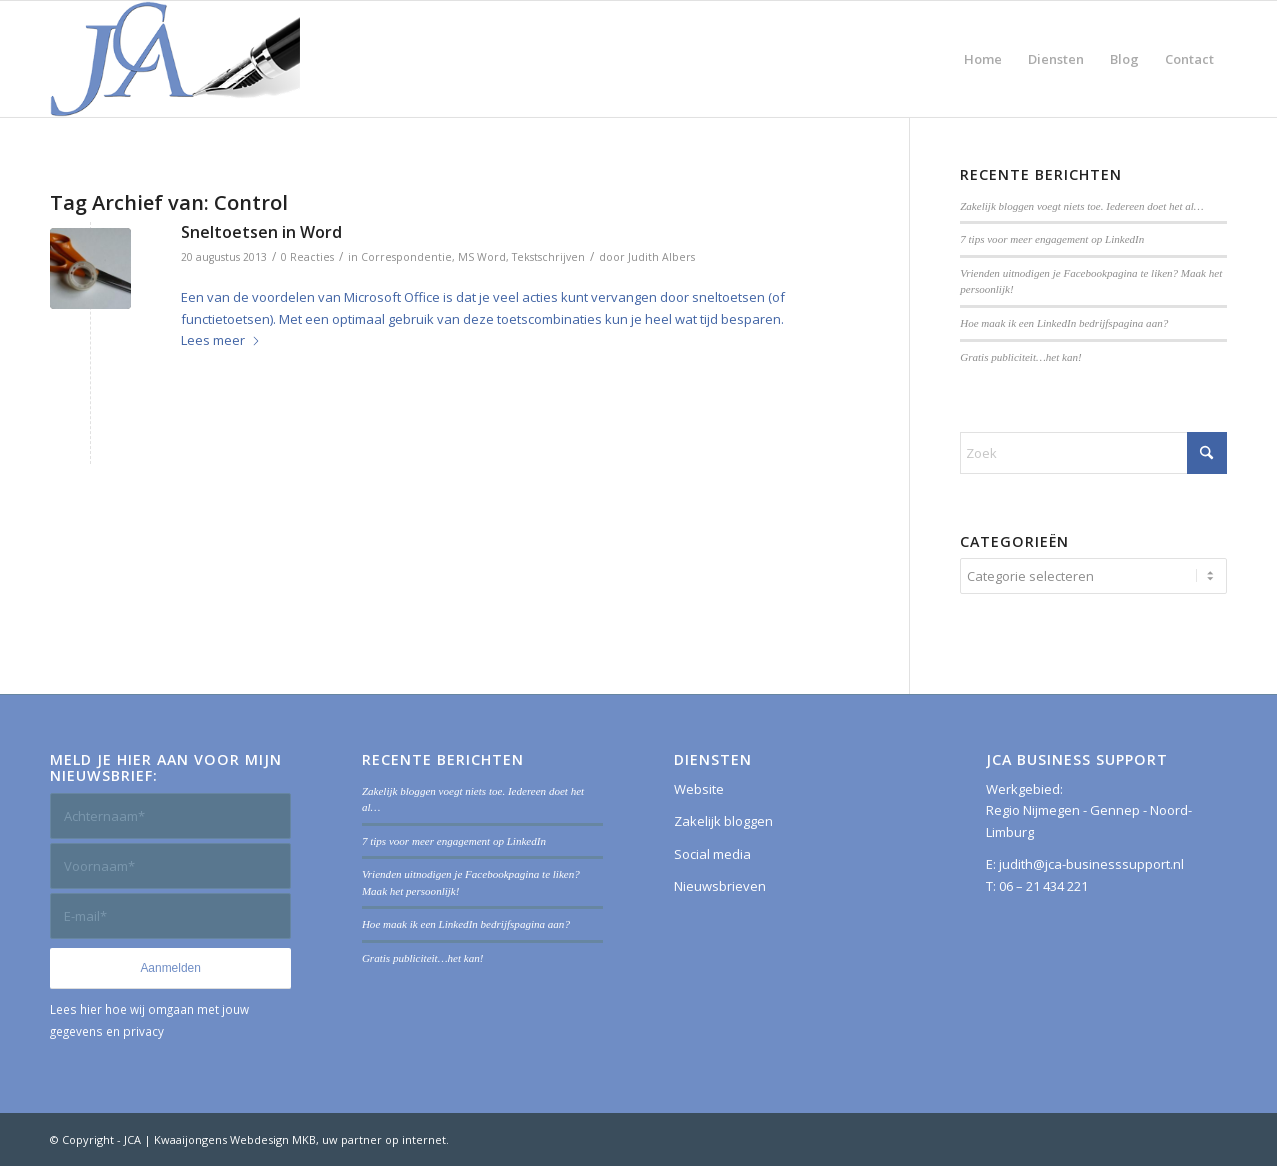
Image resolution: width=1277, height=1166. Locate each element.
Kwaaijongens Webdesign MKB (235, 1139)
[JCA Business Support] (175, 59)
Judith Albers (661, 257)
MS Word (482, 257)
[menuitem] (983, 59)
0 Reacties (307, 257)
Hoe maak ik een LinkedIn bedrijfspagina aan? (1064, 323)
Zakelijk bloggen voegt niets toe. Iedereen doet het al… (1081, 206)
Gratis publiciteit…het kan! (1021, 357)
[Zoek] (1093, 453)
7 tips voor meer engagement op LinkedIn (1052, 239)
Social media (712, 854)
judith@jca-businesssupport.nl (1091, 864)
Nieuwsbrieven (720, 886)
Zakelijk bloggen (723, 821)
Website (699, 789)
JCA (132, 1139)
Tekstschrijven (548, 257)
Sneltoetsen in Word (261, 232)
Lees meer (221, 340)
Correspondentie (406, 257)
